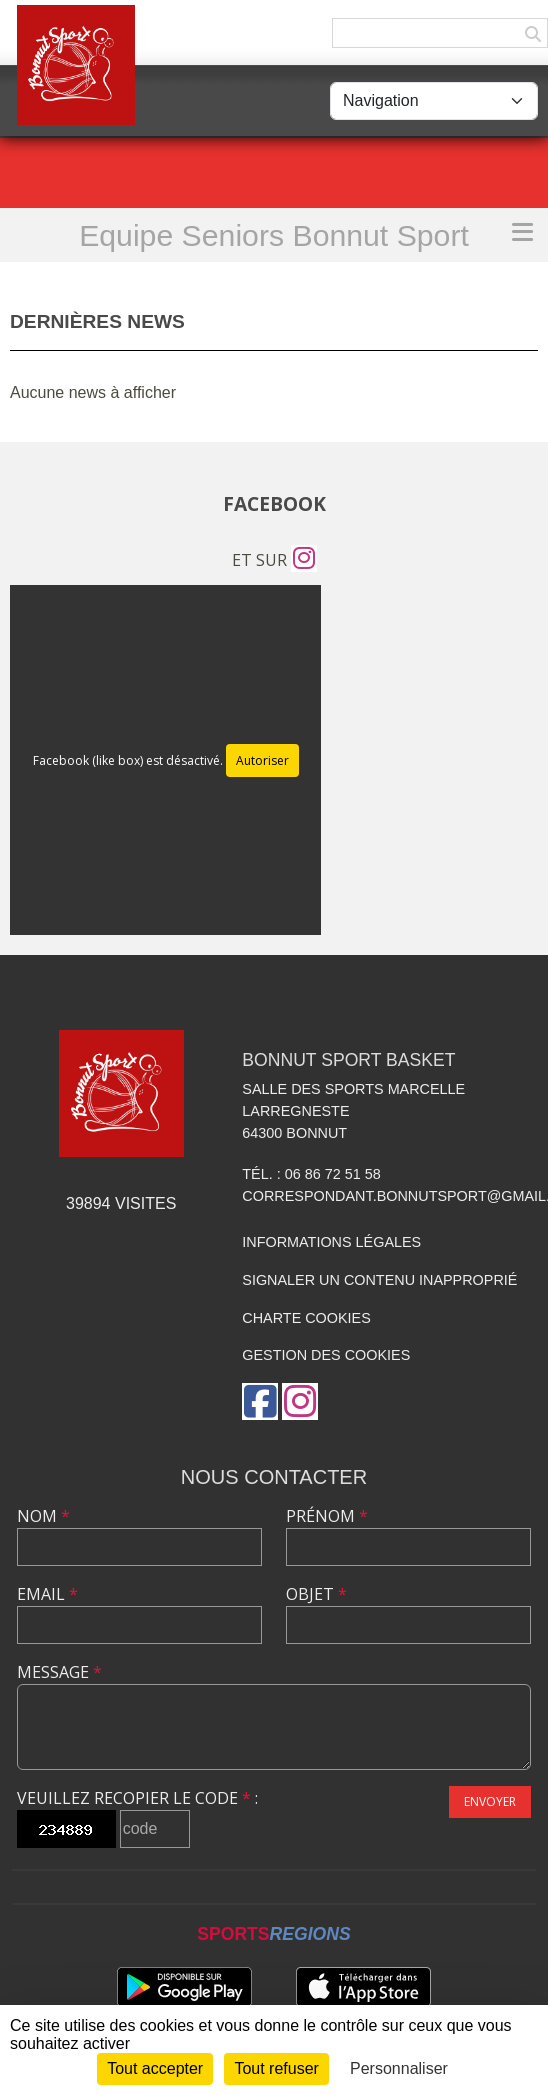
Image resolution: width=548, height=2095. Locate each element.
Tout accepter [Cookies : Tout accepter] (155, 2068)
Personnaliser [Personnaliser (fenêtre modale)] (399, 2068)
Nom (43, 1516)
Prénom (327, 1516)
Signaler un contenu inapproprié (379, 1280)
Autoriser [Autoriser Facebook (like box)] (262, 760)
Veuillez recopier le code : (137, 1798)
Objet (316, 1594)
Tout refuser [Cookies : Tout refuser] (276, 2068)
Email (47, 1594)
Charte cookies (306, 1318)
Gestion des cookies (326, 1355)
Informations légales (331, 1242)
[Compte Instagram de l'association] (304, 560)
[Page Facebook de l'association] (260, 1401)
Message (59, 1672)
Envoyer (490, 1801)
